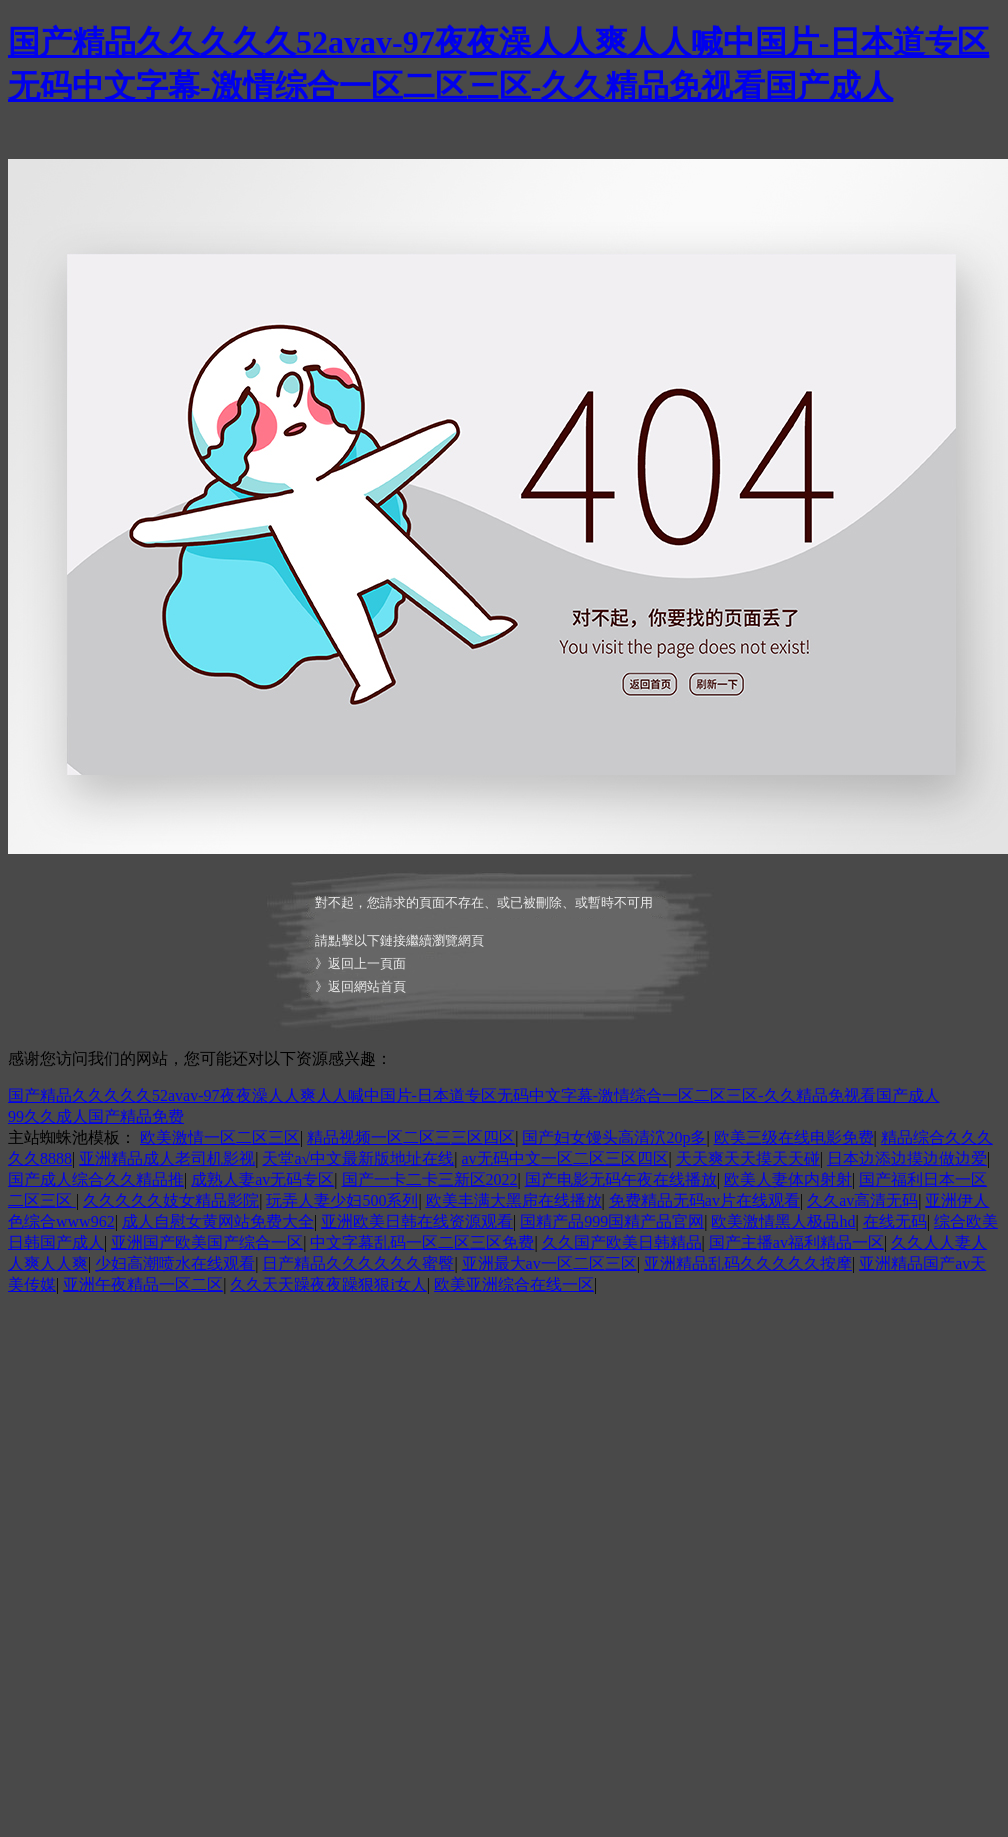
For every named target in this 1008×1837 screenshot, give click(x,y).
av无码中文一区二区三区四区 (565, 1158)
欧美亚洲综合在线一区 (514, 1284)
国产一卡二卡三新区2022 (430, 1179)
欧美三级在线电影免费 (794, 1137)
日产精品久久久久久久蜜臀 (358, 1263)
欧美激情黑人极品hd (783, 1221)
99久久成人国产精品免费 (96, 1116)
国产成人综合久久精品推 (96, 1179)
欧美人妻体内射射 (788, 1179)
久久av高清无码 (862, 1200)
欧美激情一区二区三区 (220, 1137)
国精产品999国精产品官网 (612, 1221)
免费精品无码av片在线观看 (704, 1200)
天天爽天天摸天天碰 (748, 1158)
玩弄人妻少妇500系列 (342, 1200)
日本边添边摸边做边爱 (907, 1158)
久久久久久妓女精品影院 (171, 1200)
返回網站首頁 (367, 986)
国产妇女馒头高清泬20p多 (614, 1137)
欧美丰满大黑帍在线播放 (514, 1200)
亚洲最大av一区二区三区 (549, 1263)
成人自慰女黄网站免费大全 (218, 1221)
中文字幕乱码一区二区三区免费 (422, 1242)
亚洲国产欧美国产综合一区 (207, 1242)
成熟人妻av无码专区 (262, 1179)
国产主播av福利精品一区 (796, 1242)
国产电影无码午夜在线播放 (621, 1179)
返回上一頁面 (367, 963)
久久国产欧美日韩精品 (622, 1242)
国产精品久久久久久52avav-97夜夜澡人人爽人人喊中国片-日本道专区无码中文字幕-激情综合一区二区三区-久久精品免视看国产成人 (474, 1095)
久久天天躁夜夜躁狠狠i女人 (328, 1284)
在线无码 (895, 1221)
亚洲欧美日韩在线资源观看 (417, 1221)
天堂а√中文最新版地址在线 (358, 1158)
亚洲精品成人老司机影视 (167, 1158)
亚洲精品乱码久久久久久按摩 (748, 1263)
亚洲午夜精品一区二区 (143, 1284)
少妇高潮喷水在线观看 (175, 1263)
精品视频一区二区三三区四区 (411, 1137)
